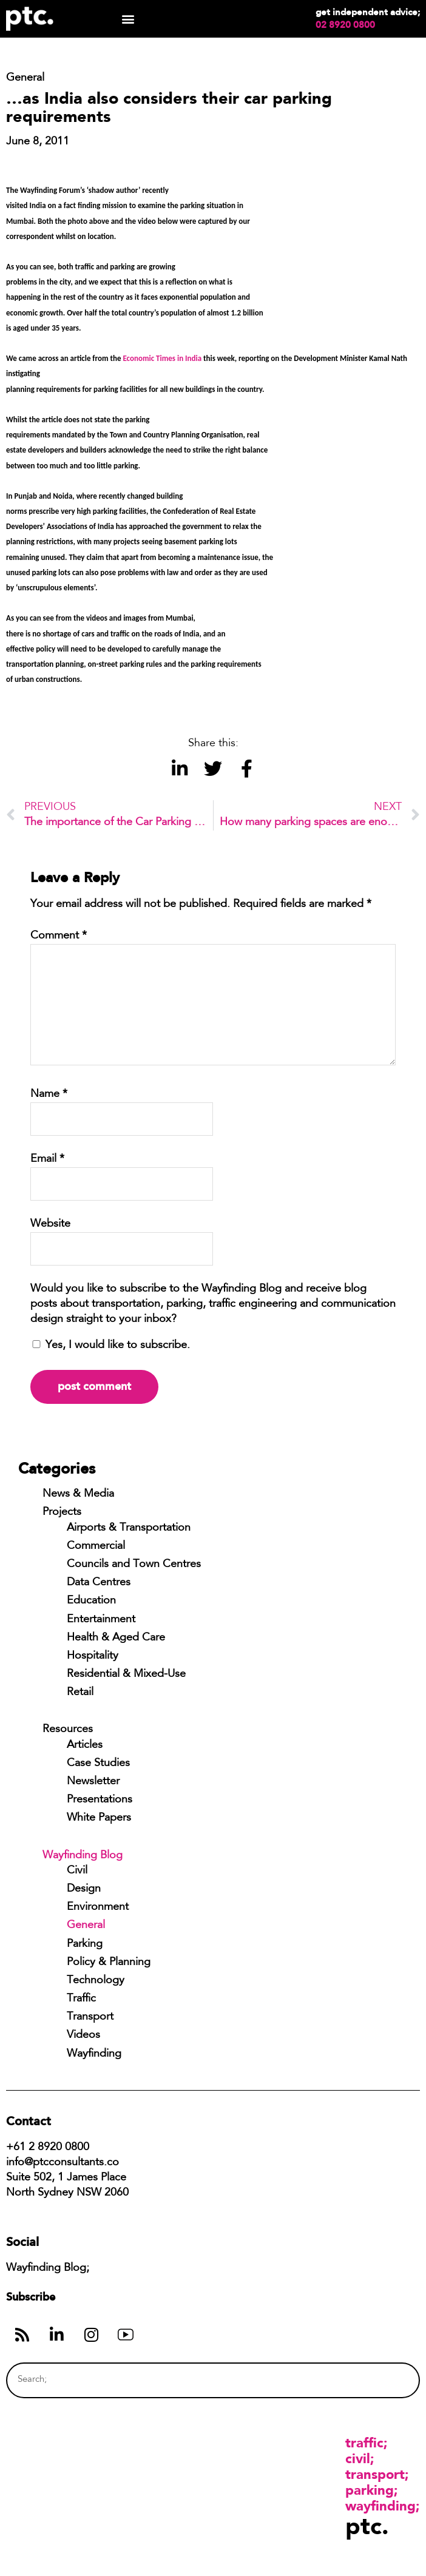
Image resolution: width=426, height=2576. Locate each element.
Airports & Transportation (129, 1528)
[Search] (387, 2380)
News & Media (78, 1494)
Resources (67, 1729)
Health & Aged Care (116, 1638)
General (86, 1925)
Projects (61, 1512)
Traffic (81, 1999)
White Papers (99, 1818)
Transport (90, 2017)
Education (91, 1601)
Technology (95, 1980)
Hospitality (92, 1656)
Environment (98, 1907)
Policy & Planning (108, 1962)
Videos (83, 2035)
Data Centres (98, 1582)
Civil (77, 1871)
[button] (128, 19)
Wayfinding (94, 2054)
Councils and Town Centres (134, 1564)
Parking (85, 1944)
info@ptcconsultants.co (62, 2162)
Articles (85, 1745)
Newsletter (93, 1781)
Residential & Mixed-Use (126, 1674)
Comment (58, 936)
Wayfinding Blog (82, 1855)
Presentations (99, 1800)
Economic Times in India (162, 358)
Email (47, 1159)
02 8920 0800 (345, 24)
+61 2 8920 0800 (47, 2147)
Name (48, 1094)
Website (50, 1224)
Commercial (96, 1546)
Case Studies (98, 1763)
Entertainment (101, 1619)
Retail (80, 1692)
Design (84, 1889)
